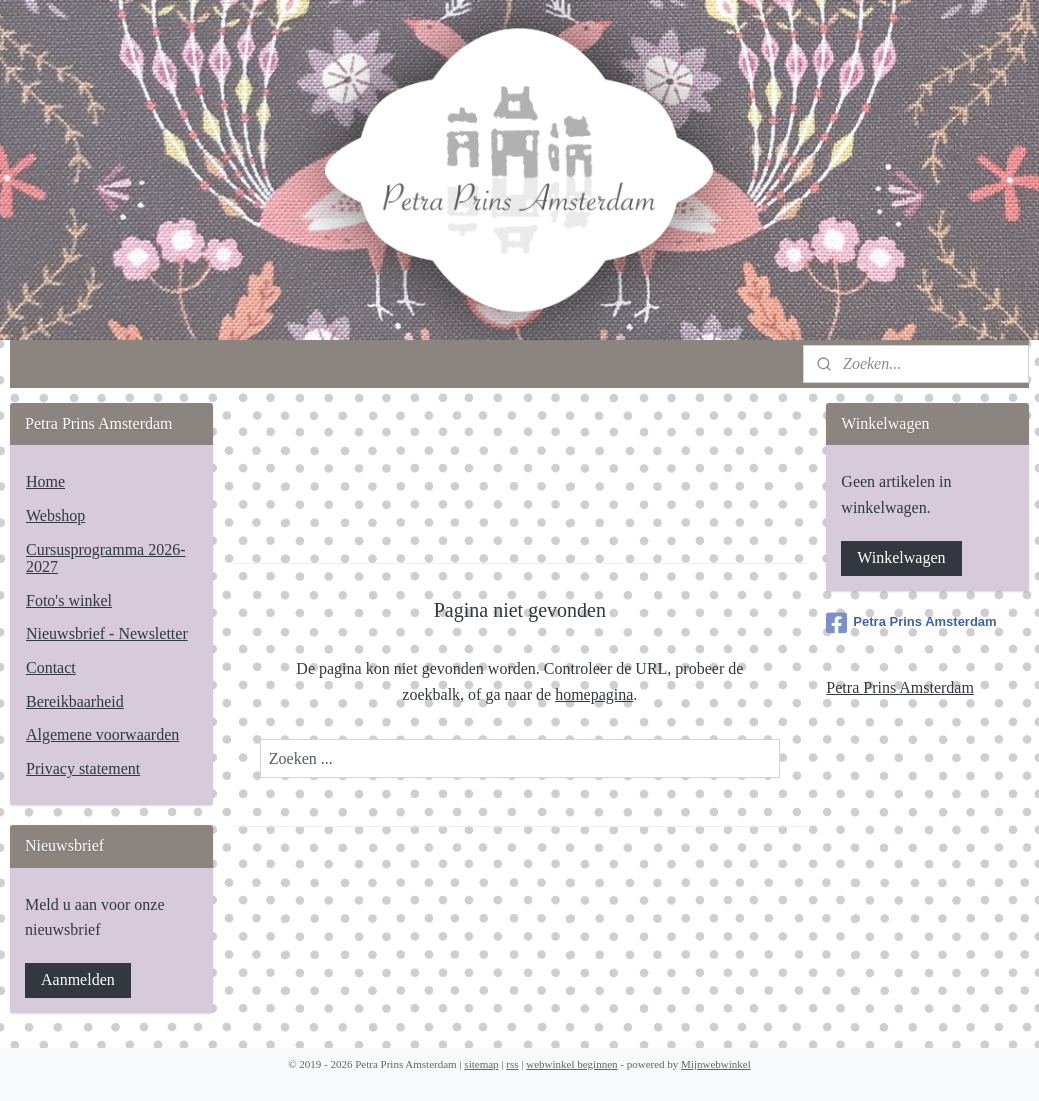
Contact (51, 667)
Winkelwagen (901, 557)
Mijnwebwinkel (716, 1064)
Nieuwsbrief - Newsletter (107, 633)
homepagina (594, 694)
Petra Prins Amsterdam (911, 623)
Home (45, 481)
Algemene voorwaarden (102, 734)
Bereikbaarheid (75, 701)
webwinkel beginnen (571, 1064)
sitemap (481, 1064)
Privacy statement (83, 768)
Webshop (55, 515)
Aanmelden (78, 979)
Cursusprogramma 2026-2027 (106, 558)
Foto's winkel (69, 600)
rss (512, 1064)
